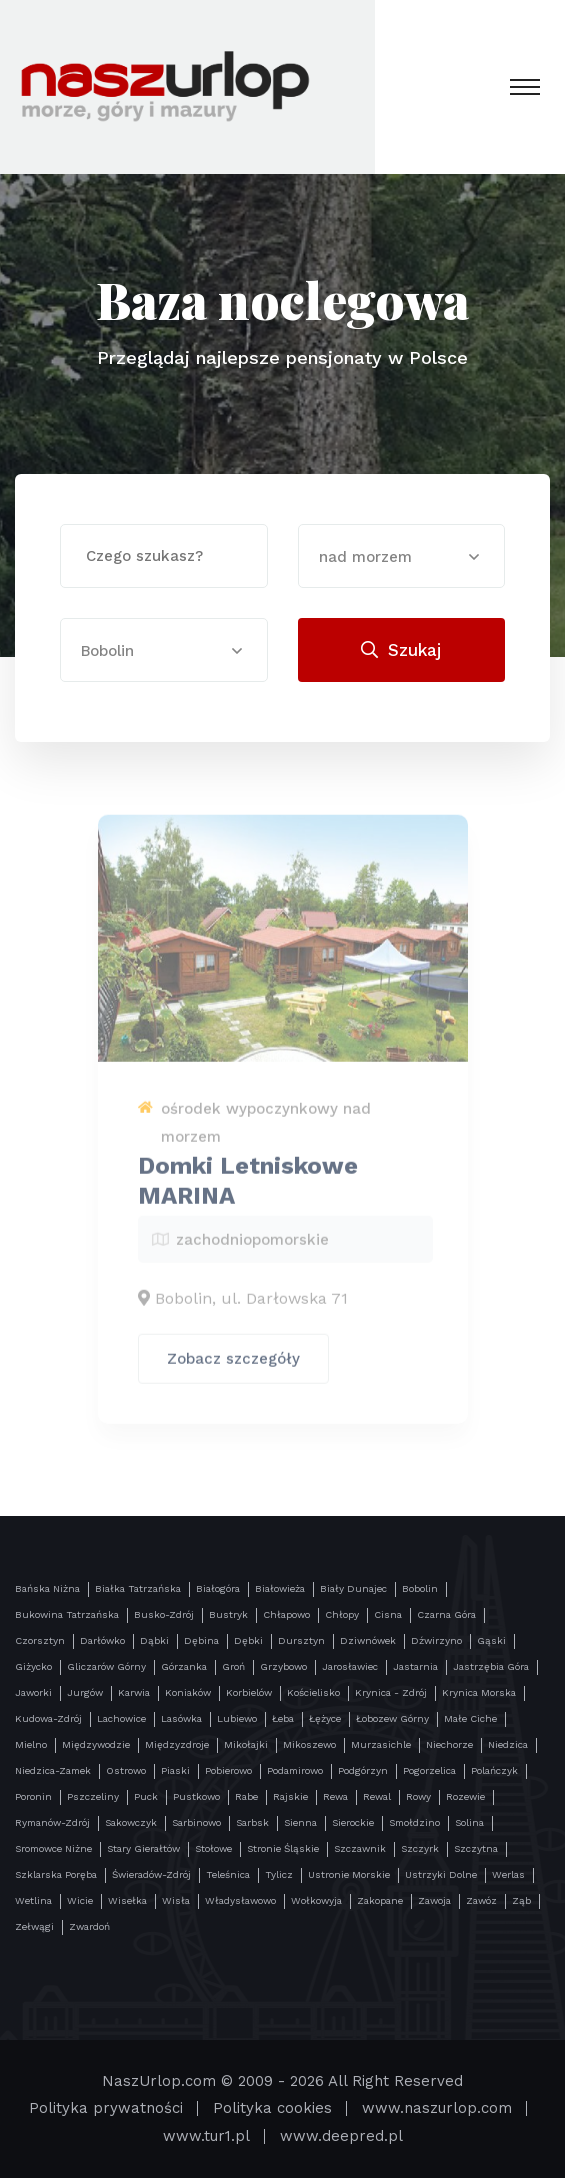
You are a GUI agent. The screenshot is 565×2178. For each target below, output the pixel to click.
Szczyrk (420, 1848)
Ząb (521, 1900)
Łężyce (325, 1718)
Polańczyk (494, 1770)
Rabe (246, 1796)
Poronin (33, 1796)
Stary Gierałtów (143, 1848)
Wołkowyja (316, 1900)
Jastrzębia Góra (491, 1666)
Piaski (175, 1770)
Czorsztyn (40, 1640)
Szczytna (476, 1848)
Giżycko (33, 1666)
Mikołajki (246, 1744)
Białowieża (280, 1588)
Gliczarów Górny (106, 1666)
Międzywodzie (96, 1744)
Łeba (283, 1718)
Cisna (388, 1614)
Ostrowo (126, 1770)
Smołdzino (414, 1822)
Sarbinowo (196, 1822)
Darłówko (102, 1640)
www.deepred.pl (341, 2136)
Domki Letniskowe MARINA (248, 1188)
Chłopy (342, 1614)
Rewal (377, 1796)
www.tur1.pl (206, 2136)
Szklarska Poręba (56, 1874)
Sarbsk (252, 1822)
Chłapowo (286, 1614)
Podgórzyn (363, 1770)
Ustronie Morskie (349, 1874)
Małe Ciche (470, 1718)
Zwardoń (89, 1926)
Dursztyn (301, 1640)
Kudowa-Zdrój (48, 1718)
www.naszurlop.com (437, 2108)
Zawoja (434, 1900)
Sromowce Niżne (53, 1848)
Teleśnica (228, 1874)
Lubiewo (237, 1718)
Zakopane (380, 1900)
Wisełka (127, 1900)
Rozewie (465, 1796)
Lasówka (181, 1718)
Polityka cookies (272, 2108)
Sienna (300, 1822)
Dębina (201, 1640)
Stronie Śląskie (283, 1848)
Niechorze (449, 1744)
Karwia (134, 1692)
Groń (233, 1666)
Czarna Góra (446, 1614)
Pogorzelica (429, 1770)
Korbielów (249, 1692)
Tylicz (279, 1874)
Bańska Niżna (47, 1588)
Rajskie (290, 1796)
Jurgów (85, 1692)
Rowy (418, 1796)
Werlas (508, 1874)
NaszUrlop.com (159, 2081)
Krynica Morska (479, 1692)
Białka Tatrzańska (138, 1588)
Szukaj (401, 650)
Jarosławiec (350, 1666)
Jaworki (33, 1692)
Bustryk (228, 1614)
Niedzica (508, 1744)
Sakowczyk (131, 1822)
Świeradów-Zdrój (151, 1874)
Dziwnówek (368, 1640)
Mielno (31, 1744)
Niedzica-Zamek (53, 1770)
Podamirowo (295, 1770)
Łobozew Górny (392, 1718)
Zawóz (481, 1900)
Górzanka (184, 1666)
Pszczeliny (93, 1796)
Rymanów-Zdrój (52, 1822)
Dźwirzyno (436, 1640)
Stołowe (213, 1848)
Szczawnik (360, 1848)
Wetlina (33, 1900)
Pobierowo (228, 1770)
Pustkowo (196, 1796)
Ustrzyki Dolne (441, 1874)
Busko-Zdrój (164, 1614)
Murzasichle (381, 1744)
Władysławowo (240, 1900)
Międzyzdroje (177, 1744)
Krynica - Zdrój (391, 1692)
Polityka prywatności (106, 2108)
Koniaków (188, 1692)
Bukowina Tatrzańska (67, 1614)
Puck (146, 1796)
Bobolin (420, 1588)
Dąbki (154, 1640)
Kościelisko (313, 1692)
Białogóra (218, 1588)
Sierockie (353, 1822)
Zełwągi (34, 1926)
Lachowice (121, 1718)
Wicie (80, 1900)
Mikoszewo (309, 1744)
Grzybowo (283, 1666)
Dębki (248, 1640)
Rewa (335, 1796)
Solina (469, 1822)
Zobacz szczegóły (233, 1366)
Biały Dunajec (353, 1588)
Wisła (176, 1900)
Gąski (491, 1640)
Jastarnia (415, 1666)
